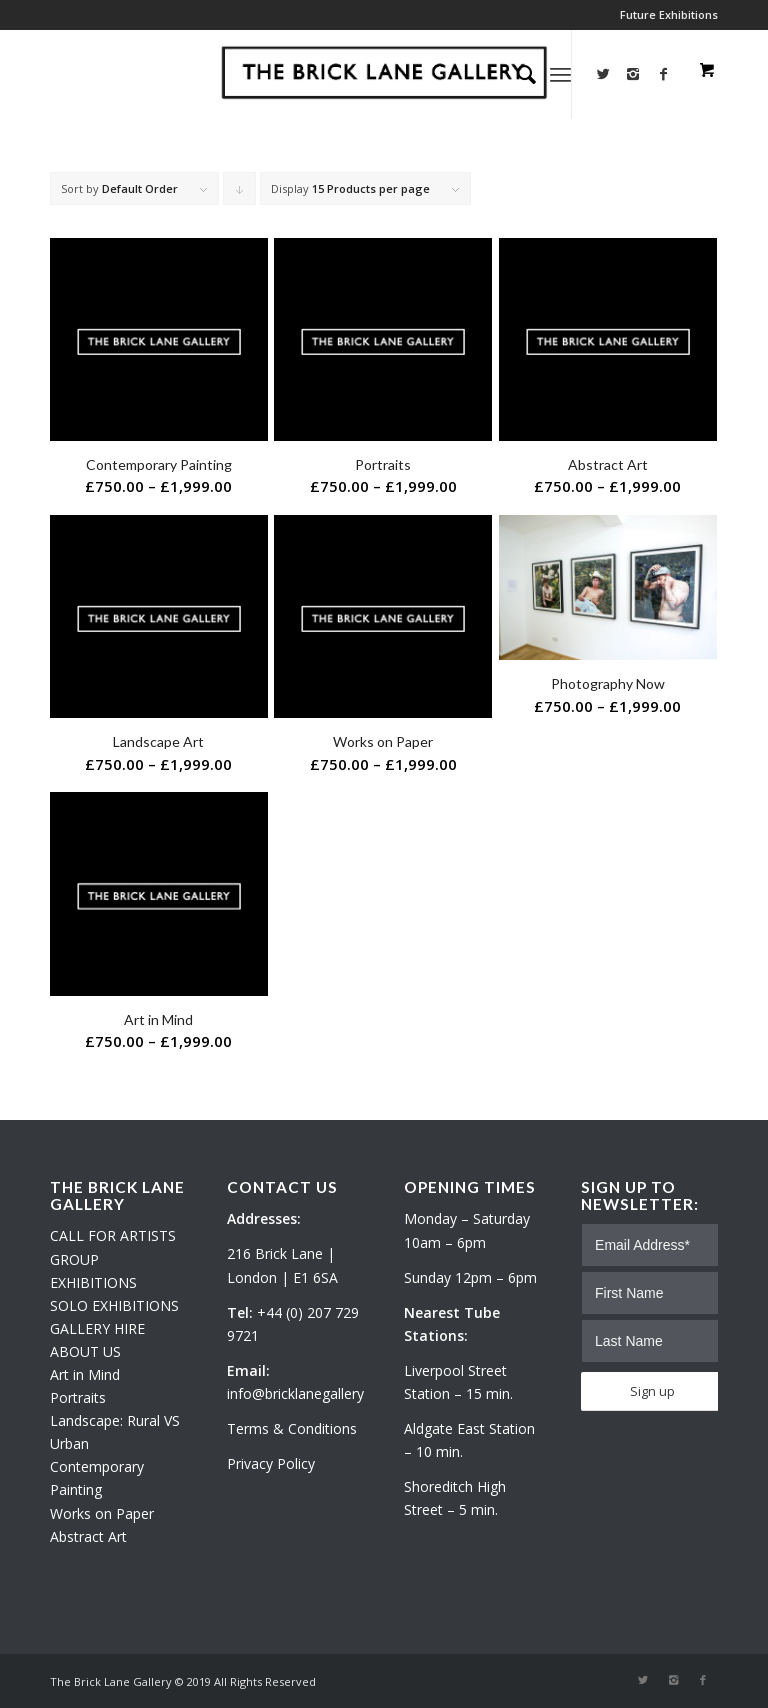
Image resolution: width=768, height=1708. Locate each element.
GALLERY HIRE (97, 1328)
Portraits (78, 1397)
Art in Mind (85, 1374)
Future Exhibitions (669, 14)
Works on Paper (102, 1513)
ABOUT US (85, 1351)
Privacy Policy (271, 1463)
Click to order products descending (240, 193)
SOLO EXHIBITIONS (114, 1305)
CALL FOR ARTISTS (113, 1235)
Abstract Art (88, 1536)
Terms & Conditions (292, 1428)
